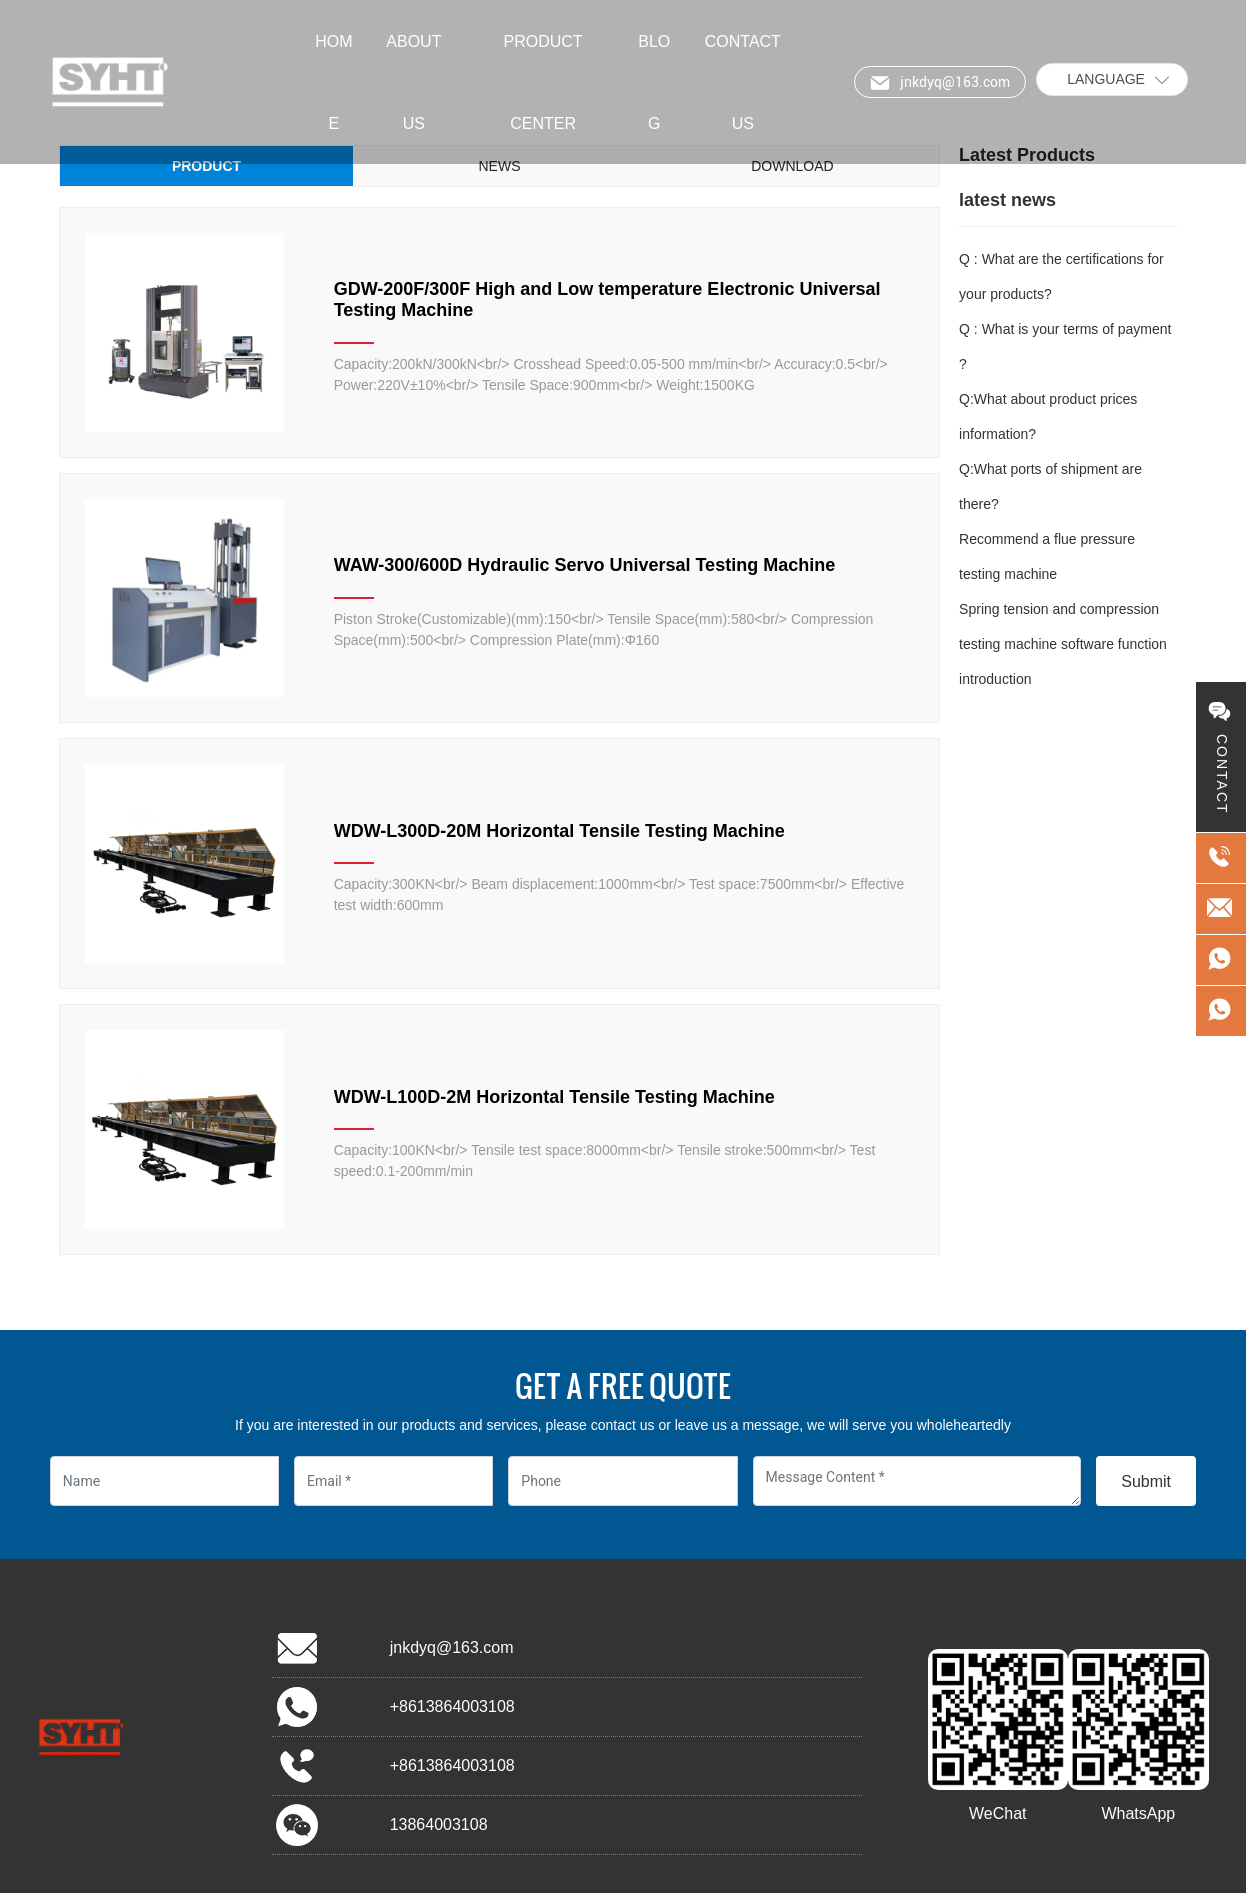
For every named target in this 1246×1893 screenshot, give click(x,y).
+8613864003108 (452, 1706)
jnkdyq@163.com (452, 1647)
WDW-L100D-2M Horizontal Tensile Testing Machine (554, 1097)
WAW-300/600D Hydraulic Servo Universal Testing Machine (584, 565)
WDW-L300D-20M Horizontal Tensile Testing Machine (559, 831)
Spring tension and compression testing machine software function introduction (1063, 644)
